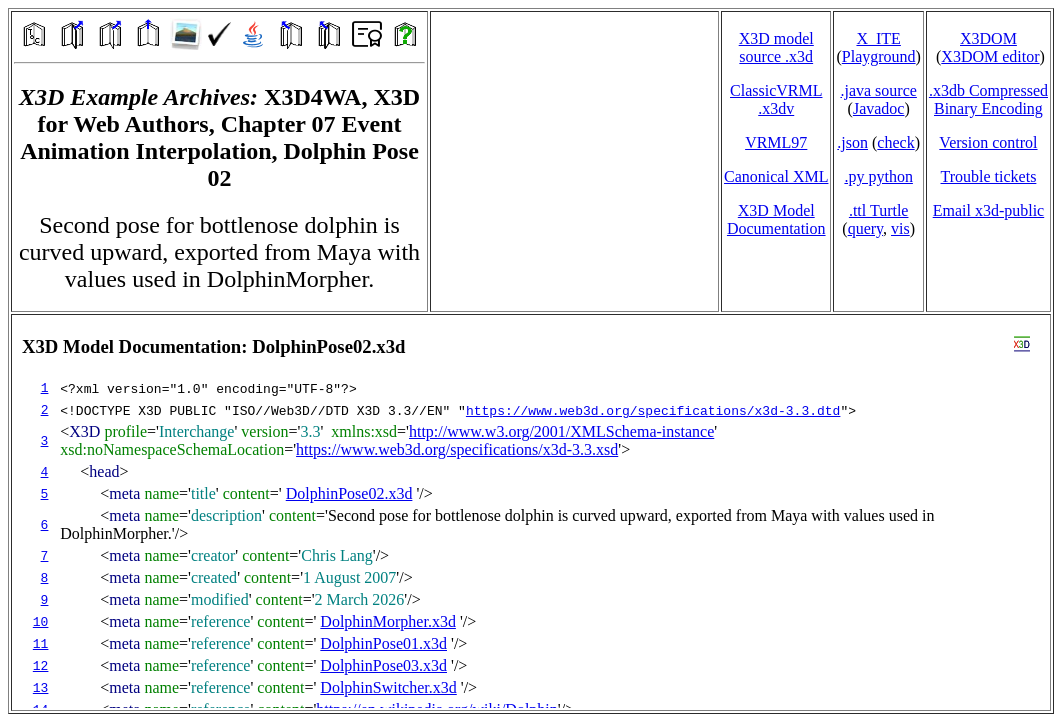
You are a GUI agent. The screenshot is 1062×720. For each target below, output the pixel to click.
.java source (878, 90)
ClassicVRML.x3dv (776, 99)
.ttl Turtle (879, 210)
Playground (879, 56)
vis (900, 228)
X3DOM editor (990, 56)
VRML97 (776, 142)
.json (852, 142)
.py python (878, 176)
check (895, 142)
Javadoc (879, 108)
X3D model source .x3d (776, 47)
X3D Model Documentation (776, 219)
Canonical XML (776, 176)
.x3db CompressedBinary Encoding (988, 99)
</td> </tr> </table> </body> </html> (531, 512)
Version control (988, 142)
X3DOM (988, 38)
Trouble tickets (989, 176)
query (865, 228)
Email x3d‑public (989, 210)
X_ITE (878, 38)
